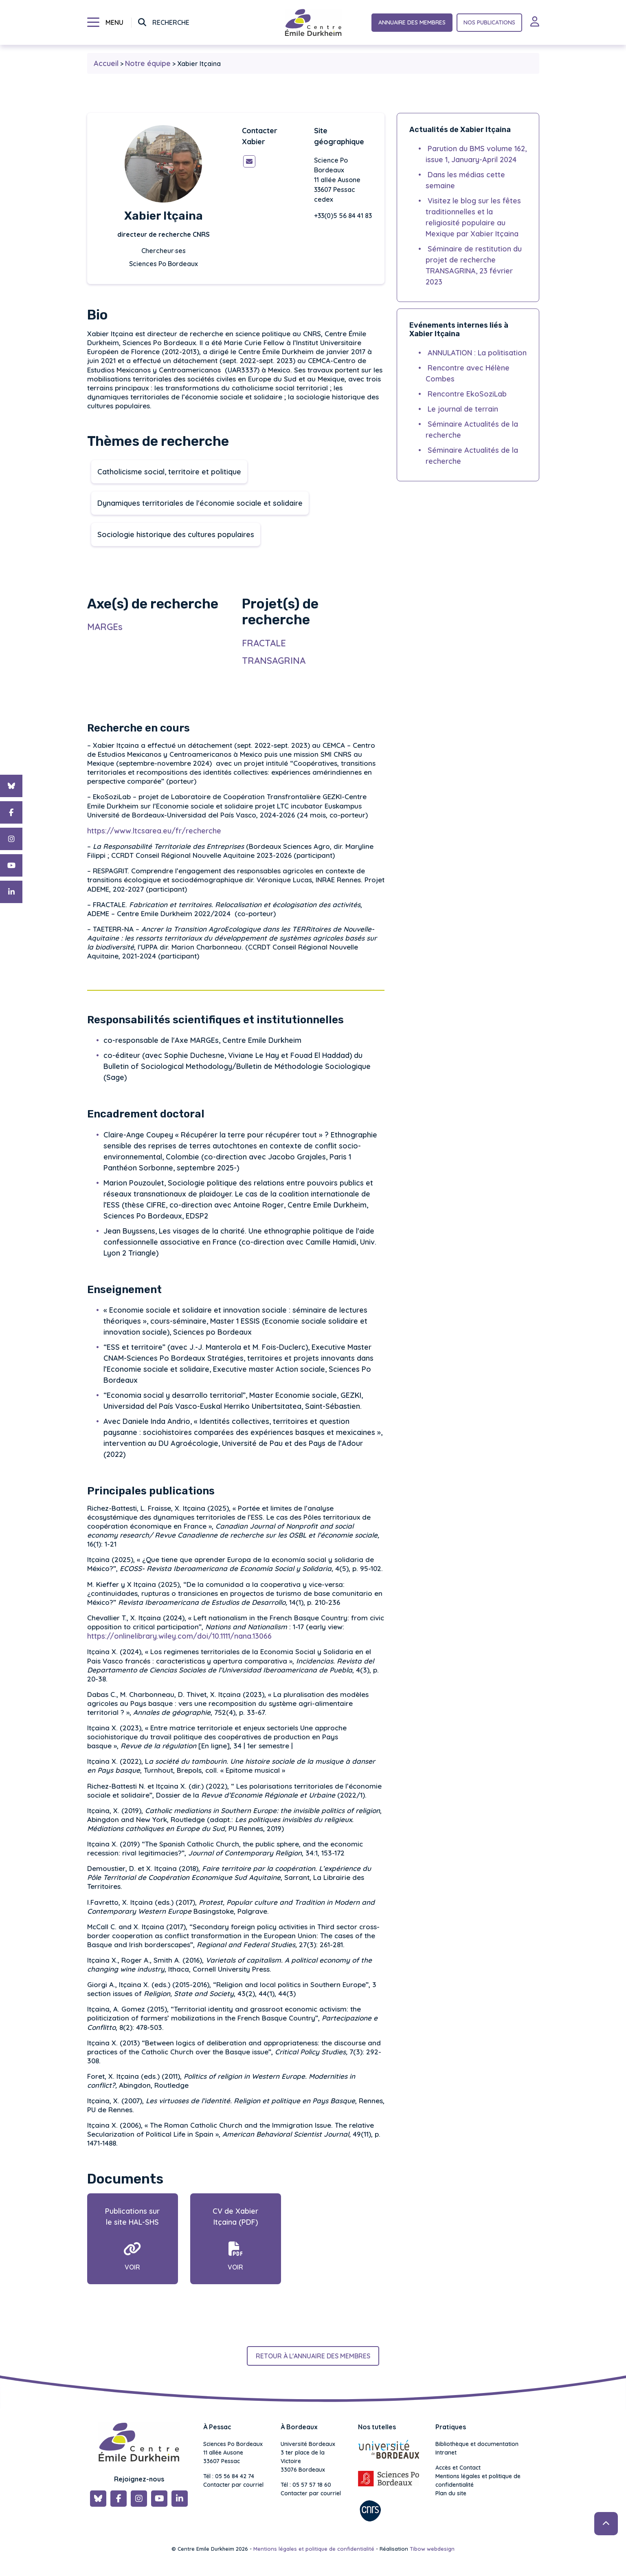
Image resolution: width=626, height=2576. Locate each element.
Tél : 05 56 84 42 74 (228, 2476)
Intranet (446, 2452)
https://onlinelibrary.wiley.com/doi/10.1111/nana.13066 (179, 1644)
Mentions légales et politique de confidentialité (478, 2480)
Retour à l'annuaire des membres (313, 2356)
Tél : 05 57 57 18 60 (306, 2484)
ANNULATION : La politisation (477, 352)
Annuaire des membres (412, 22)
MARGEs (105, 626)
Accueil (106, 63)
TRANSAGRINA (273, 660)
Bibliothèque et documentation (476, 2444)
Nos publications (489, 22)
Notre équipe (148, 63)
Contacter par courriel (233, 2484)
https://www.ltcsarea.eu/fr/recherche (154, 839)
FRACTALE (265, 643)
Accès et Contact (458, 2467)
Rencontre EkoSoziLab (467, 394)
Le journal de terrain (463, 409)
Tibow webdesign (432, 2548)
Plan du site (450, 2493)
